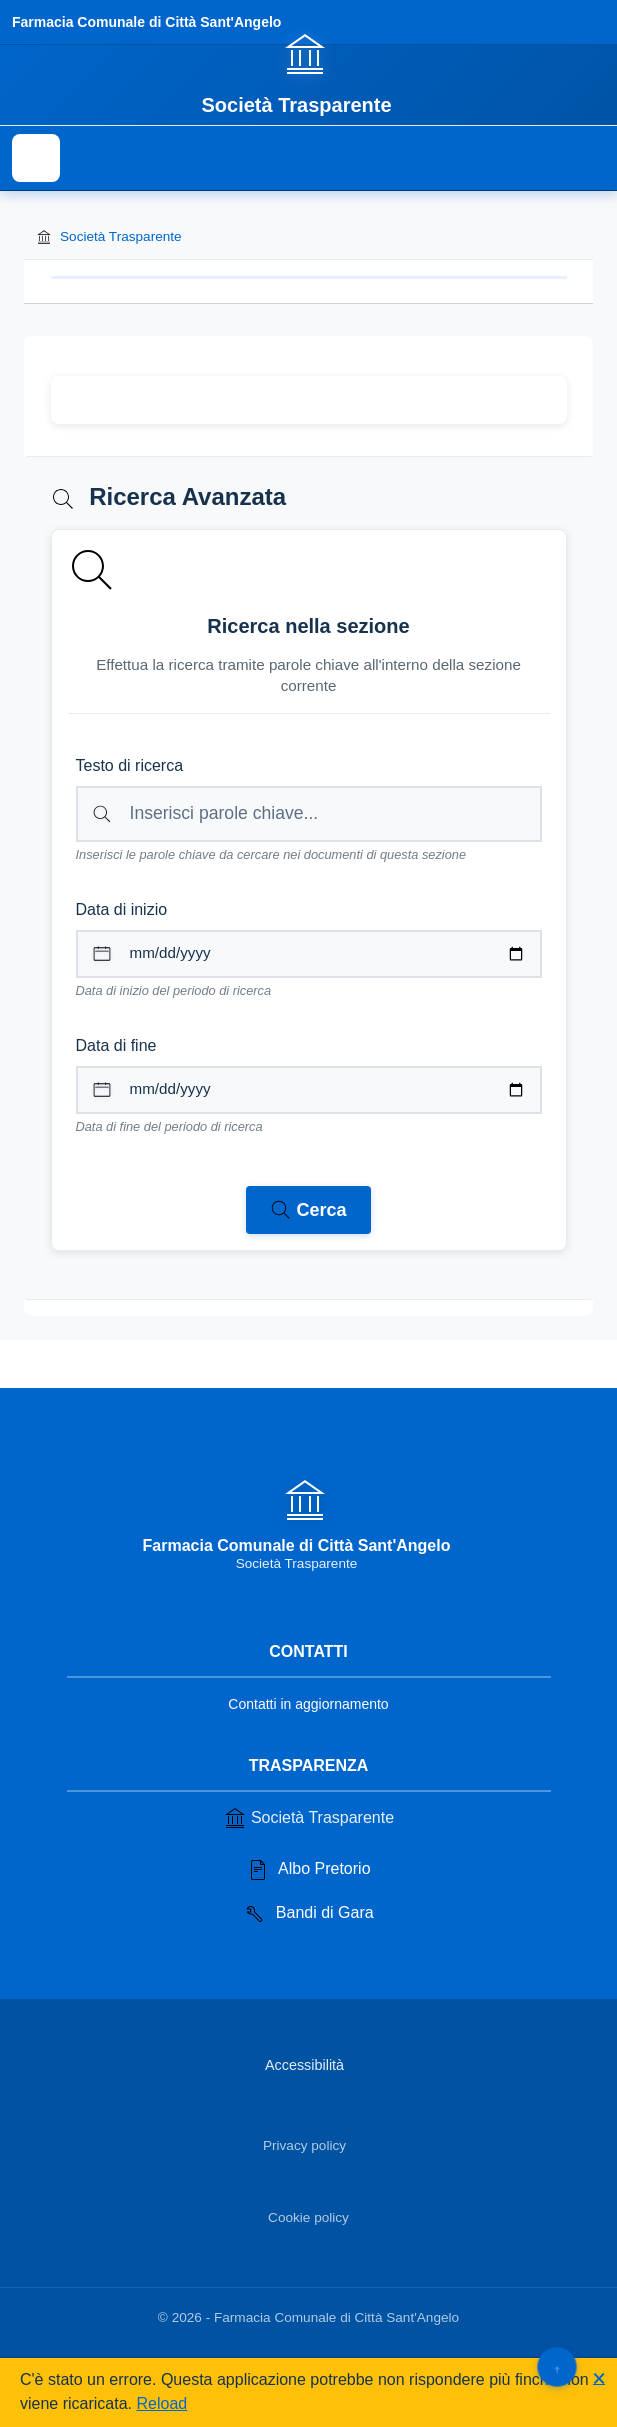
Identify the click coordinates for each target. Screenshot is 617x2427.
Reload (162, 2403)
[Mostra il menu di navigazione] (36, 158)
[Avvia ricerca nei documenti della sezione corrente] (308, 1210)
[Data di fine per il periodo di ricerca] (309, 1090)
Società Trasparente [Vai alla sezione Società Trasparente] (308, 1818)
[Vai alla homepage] (308, 73)
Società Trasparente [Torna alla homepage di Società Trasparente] (109, 237)
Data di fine (116, 1045)
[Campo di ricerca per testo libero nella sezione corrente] (309, 814)
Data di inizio (122, 909)
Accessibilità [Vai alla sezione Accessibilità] (304, 2065)
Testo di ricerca (130, 765)
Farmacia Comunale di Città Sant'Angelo (146, 22)
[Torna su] (556, 2366)
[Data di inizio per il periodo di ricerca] (309, 954)
